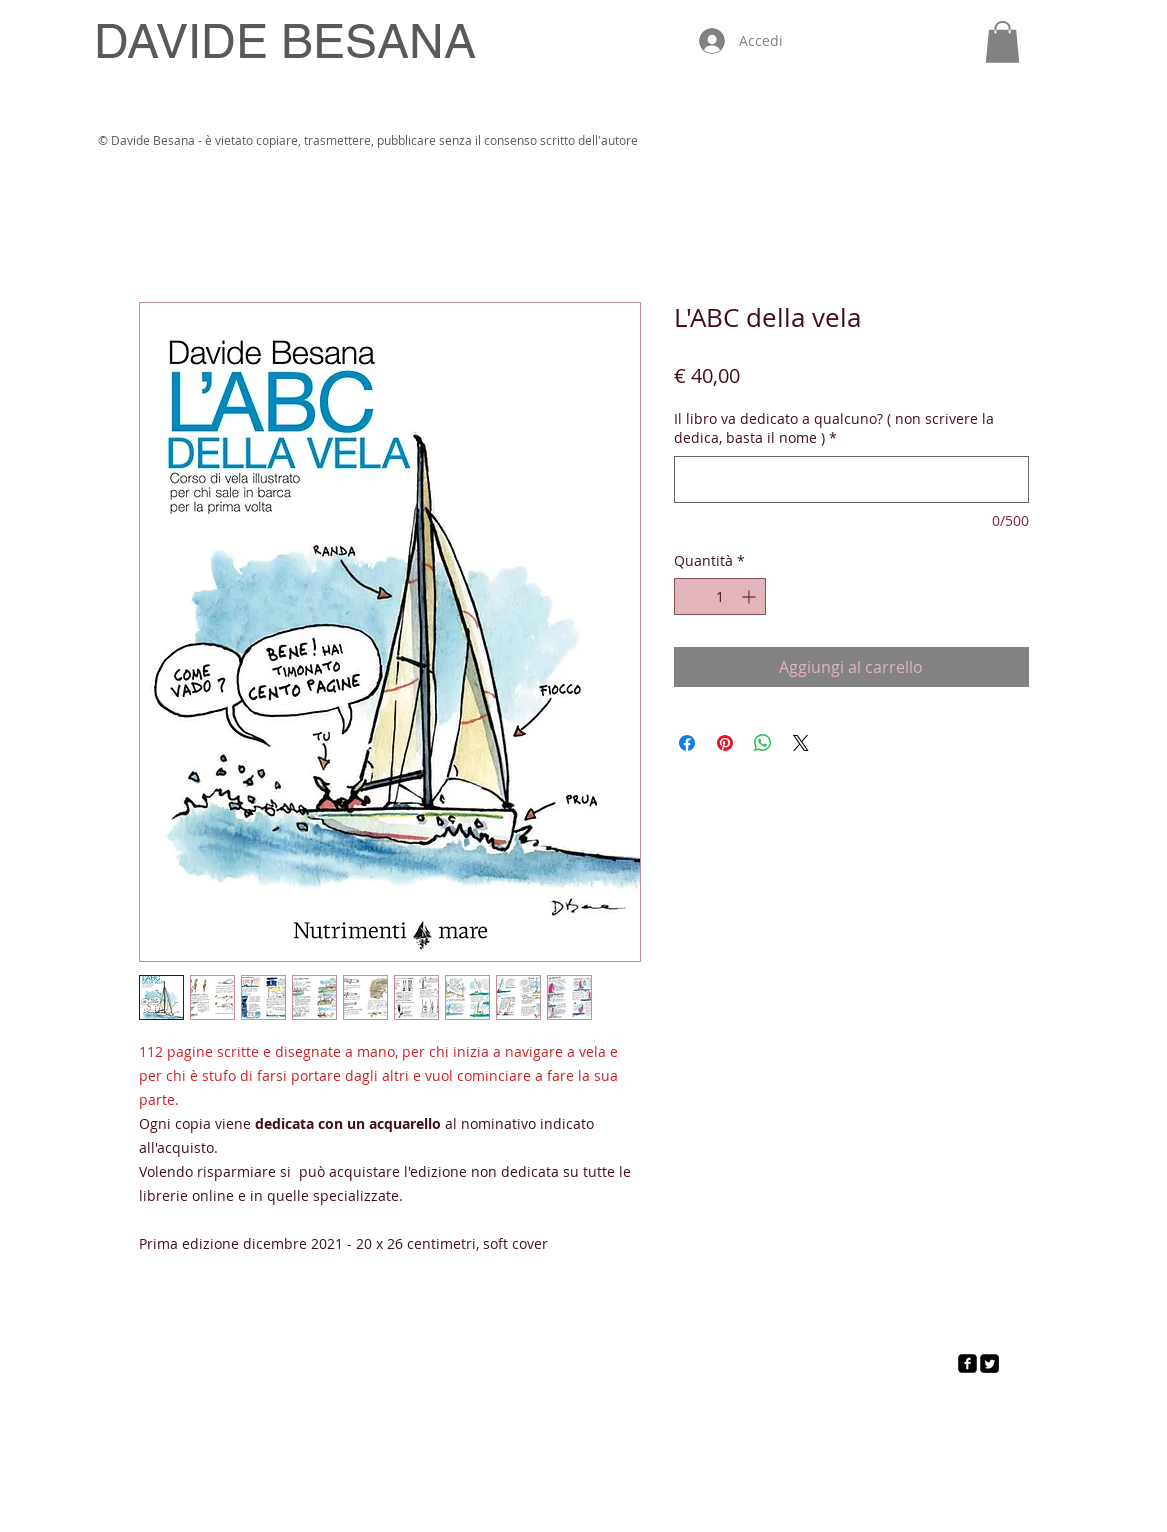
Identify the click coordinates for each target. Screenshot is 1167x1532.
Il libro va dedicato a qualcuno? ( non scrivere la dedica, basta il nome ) (834, 428)
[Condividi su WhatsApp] (763, 743)
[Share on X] (801, 743)
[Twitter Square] (989, 1363)
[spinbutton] (720, 596)
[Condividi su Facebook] (687, 743)
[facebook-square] (967, 1363)
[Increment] (750, 596)
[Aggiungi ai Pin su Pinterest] (725, 743)
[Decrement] (689, 596)
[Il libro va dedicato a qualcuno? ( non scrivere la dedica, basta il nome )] (851, 479)
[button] (1002, 42)
